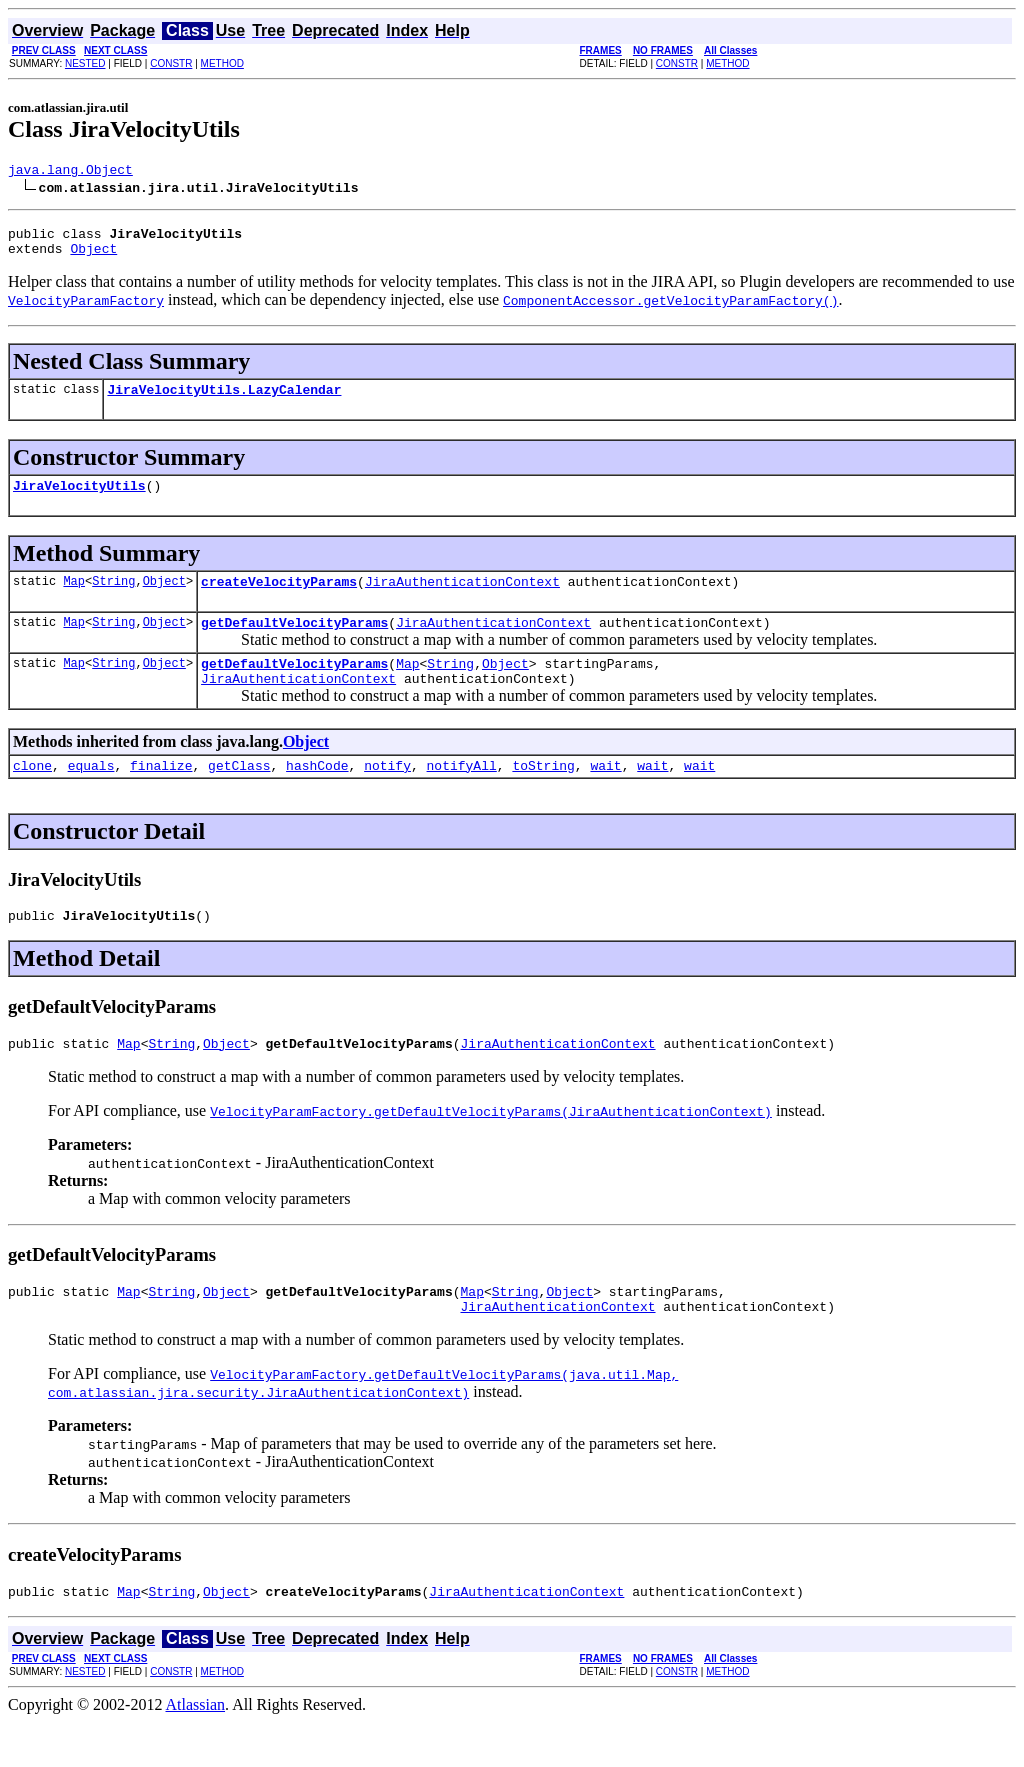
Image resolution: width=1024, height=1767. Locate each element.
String (113, 598)
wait (605, 795)
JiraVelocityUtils (79, 500)
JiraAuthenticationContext (462, 599)
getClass (239, 795)
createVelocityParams (279, 599)
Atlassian (196, 1749)
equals (91, 795)
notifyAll (462, 795)
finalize (161, 795)
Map (74, 598)
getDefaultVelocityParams (294, 643)
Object (93, 257)
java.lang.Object (70, 172)
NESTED (85, 63)
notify (387, 795)
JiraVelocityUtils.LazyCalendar (224, 401)
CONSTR (171, 63)
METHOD (222, 63)
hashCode (317, 795)
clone (32, 795)
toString (543, 795)
